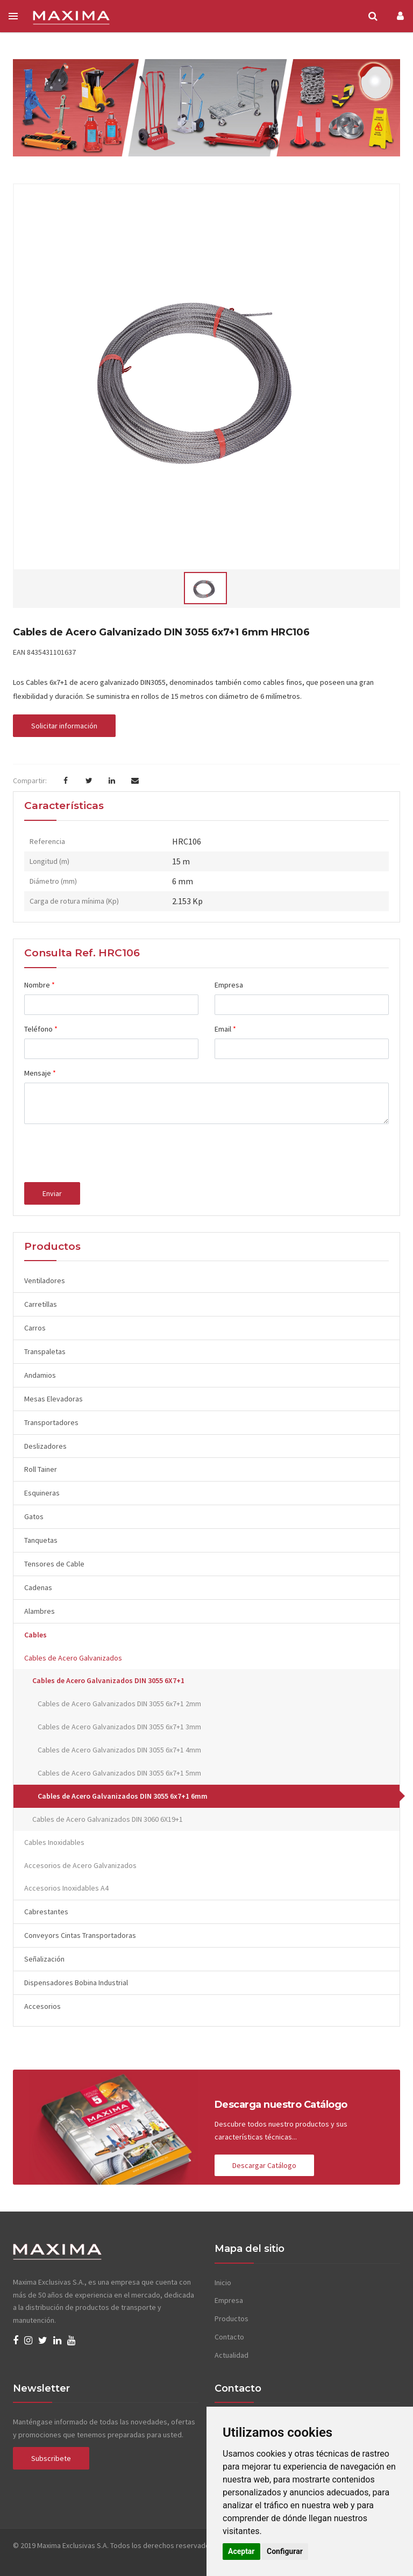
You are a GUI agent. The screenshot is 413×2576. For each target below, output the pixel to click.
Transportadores (51, 1422)
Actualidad (231, 2355)
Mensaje (40, 1073)
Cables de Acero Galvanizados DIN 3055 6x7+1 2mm (119, 1703)
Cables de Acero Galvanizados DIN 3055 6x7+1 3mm (119, 1726)
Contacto (229, 2337)
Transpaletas (45, 1351)
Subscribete (51, 2458)
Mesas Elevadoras (53, 1399)
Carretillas (40, 1304)
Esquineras (42, 1493)
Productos (231, 2318)
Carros (35, 1328)
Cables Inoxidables (54, 1842)
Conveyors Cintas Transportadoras (80, 1935)
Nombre (39, 985)
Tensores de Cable (54, 1564)
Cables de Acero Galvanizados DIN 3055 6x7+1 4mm (119, 1750)
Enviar (52, 1193)
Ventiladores (44, 1280)
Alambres (39, 1611)
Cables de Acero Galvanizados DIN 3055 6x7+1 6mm (123, 1796)
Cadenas (38, 1587)
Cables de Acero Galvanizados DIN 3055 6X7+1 (108, 1680)
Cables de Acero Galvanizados (73, 1658)
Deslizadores (45, 1446)
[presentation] (106, 1153)
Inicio (223, 2282)
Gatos (34, 1516)
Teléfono (41, 1029)
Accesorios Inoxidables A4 (66, 1888)
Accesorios (42, 2006)
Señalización (44, 1959)
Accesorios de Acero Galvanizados (80, 1865)
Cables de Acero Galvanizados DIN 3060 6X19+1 (107, 1819)
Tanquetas (41, 1540)
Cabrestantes (46, 1911)
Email (225, 1029)
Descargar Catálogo (264, 2165)
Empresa (229, 985)
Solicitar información (64, 726)
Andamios (40, 1375)
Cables (35, 1635)
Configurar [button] (285, 2551)
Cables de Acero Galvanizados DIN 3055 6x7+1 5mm (119, 1773)
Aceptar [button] (241, 2551)
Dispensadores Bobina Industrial (76, 1982)
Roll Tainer (40, 1469)
